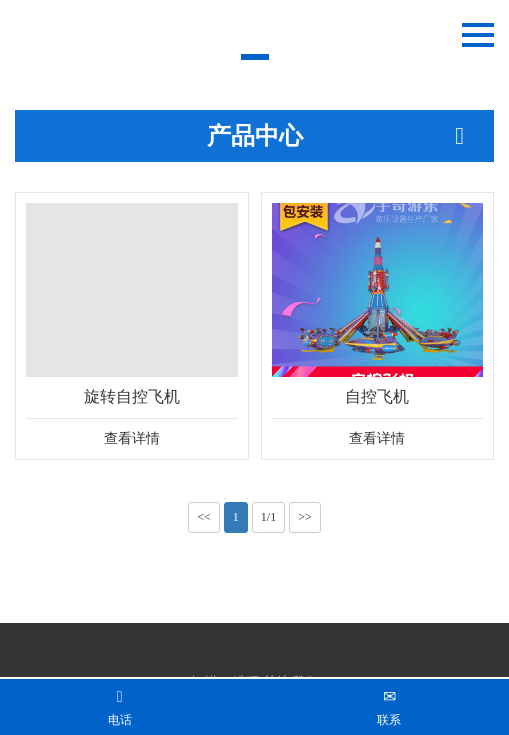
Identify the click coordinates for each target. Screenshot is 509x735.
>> (305, 517)
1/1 (268, 517)
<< (204, 517)
